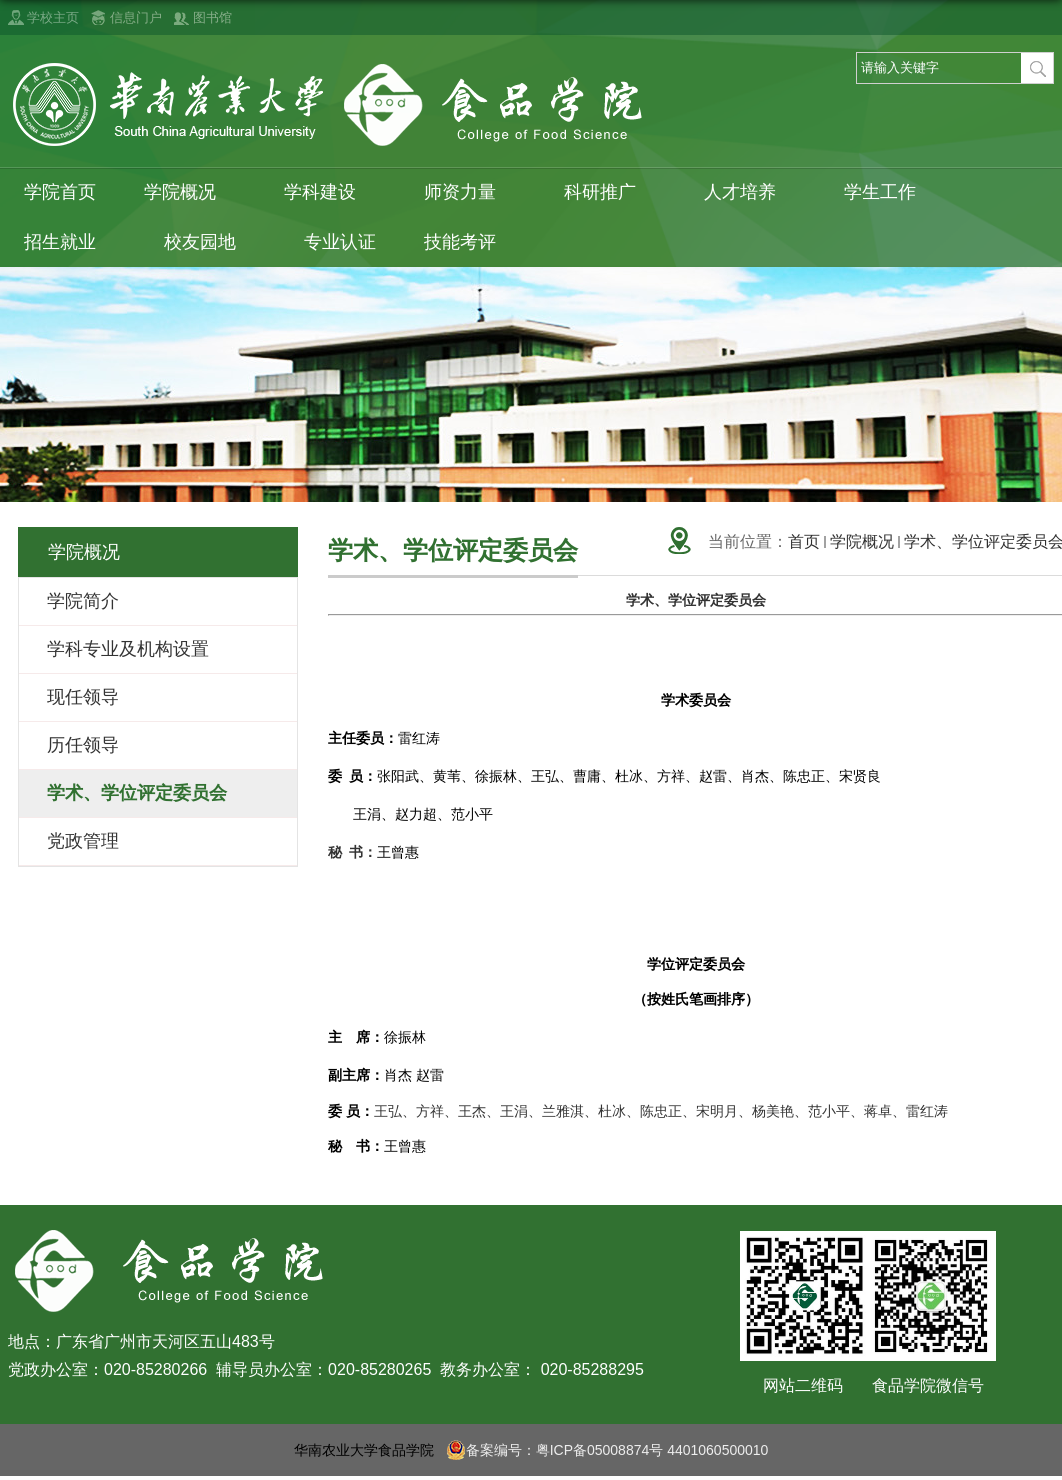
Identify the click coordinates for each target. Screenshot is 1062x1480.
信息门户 (136, 17)
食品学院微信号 (928, 1385)
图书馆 (212, 17)
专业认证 (340, 242)
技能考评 (470, 242)
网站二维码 (803, 1385)
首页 (804, 541)
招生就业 (70, 242)
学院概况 (190, 192)
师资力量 (470, 192)
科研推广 (610, 192)
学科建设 (330, 192)
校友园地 (210, 242)
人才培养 (750, 192)
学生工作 (890, 192)
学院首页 (60, 192)
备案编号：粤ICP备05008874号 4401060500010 (607, 1450)
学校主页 (53, 17)
